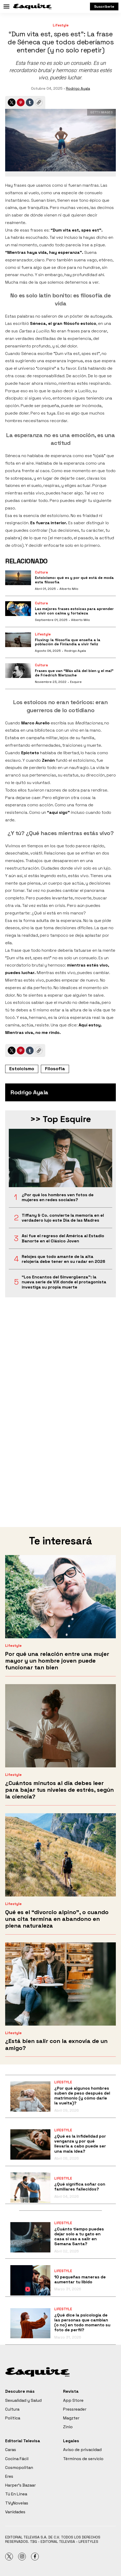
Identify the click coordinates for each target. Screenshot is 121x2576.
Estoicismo (21, 1069)
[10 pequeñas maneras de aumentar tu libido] (30, 2280)
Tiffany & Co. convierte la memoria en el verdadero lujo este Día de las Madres (63, 1218)
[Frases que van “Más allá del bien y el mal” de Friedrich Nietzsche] (18, 670)
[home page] (32, 6)
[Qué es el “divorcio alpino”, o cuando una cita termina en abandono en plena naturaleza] (60, 1854)
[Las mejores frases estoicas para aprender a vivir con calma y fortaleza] (18, 608)
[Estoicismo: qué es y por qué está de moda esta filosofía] (18, 577)
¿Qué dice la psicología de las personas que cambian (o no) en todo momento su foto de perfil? (82, 2322)
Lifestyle (61, 25)
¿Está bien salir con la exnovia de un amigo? (56, 2044)
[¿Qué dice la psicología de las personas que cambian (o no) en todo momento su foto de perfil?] (30, 2323)
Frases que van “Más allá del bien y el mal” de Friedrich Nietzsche (74, 672)
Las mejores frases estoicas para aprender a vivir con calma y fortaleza (74, 610)
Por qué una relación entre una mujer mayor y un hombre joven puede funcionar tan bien (57, 1660)
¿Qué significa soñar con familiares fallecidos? (79, 2186)
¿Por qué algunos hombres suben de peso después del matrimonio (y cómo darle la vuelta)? (82, 2095)
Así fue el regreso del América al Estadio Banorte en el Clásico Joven (63, 1238)
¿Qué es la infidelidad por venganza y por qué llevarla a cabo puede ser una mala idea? (80, 2143)
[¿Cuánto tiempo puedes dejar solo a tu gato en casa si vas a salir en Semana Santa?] (30, 2237)
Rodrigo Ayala (78, 88)
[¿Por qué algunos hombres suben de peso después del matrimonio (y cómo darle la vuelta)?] (30, 2096)
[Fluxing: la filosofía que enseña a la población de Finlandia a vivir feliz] (18, 639)
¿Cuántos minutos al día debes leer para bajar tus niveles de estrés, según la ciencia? (59, 1789)
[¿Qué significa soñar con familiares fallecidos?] (30, 2187)
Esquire (76, 682)
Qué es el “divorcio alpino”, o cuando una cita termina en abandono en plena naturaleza (57, 1918)
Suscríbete (104, 6)
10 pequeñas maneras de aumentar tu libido (80, 2279)
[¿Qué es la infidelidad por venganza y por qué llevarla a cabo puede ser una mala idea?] (30, 2144)
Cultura (41, 572)
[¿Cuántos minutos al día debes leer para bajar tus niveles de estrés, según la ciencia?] (60, 1725)
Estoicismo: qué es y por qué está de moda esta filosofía (74, 579)
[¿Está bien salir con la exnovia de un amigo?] (60, 1984)
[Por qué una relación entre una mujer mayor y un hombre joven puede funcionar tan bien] (60, 1596)
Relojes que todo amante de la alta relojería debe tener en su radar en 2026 (63, 1259)
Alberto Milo (68, 589)
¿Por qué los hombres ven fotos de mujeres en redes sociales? (58, 1197)
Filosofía (55, 1069)
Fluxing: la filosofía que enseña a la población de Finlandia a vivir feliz (67, 642)
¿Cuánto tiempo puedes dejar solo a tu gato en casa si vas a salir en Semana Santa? (79, 2236)
